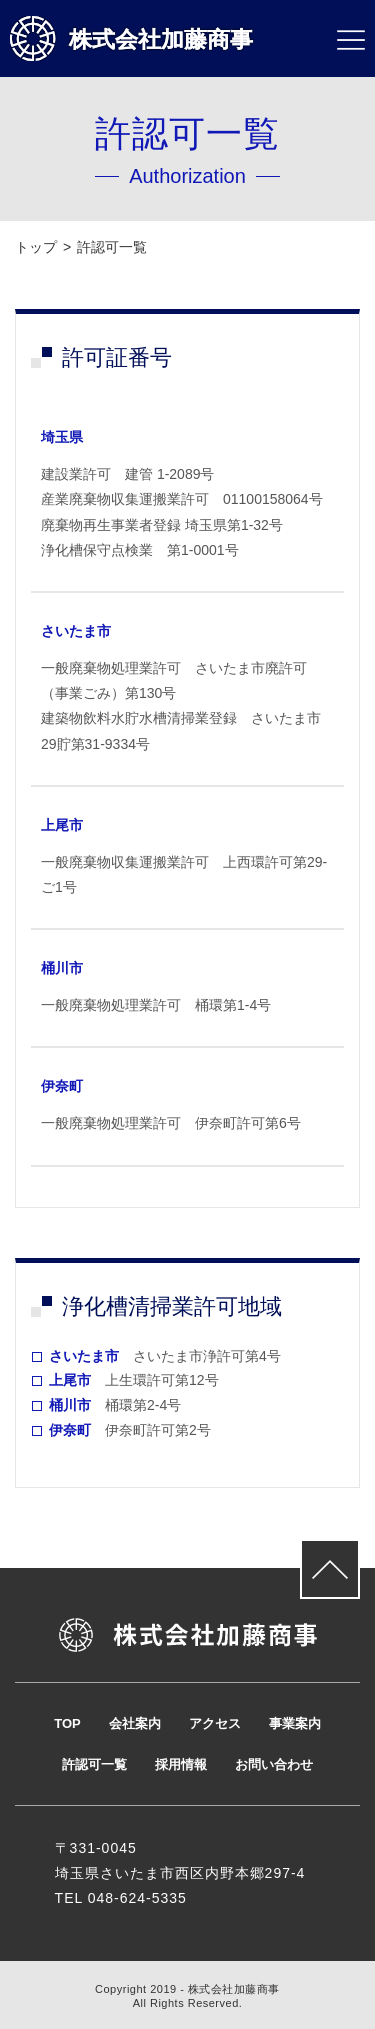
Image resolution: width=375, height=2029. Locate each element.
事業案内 (295, 1723)
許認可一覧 (94, 1764)
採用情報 (181, 1764)
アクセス (215, 1723)
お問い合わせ (274, 1764)
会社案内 (135, 1723)
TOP (67, 1723)
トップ (36, 247)
